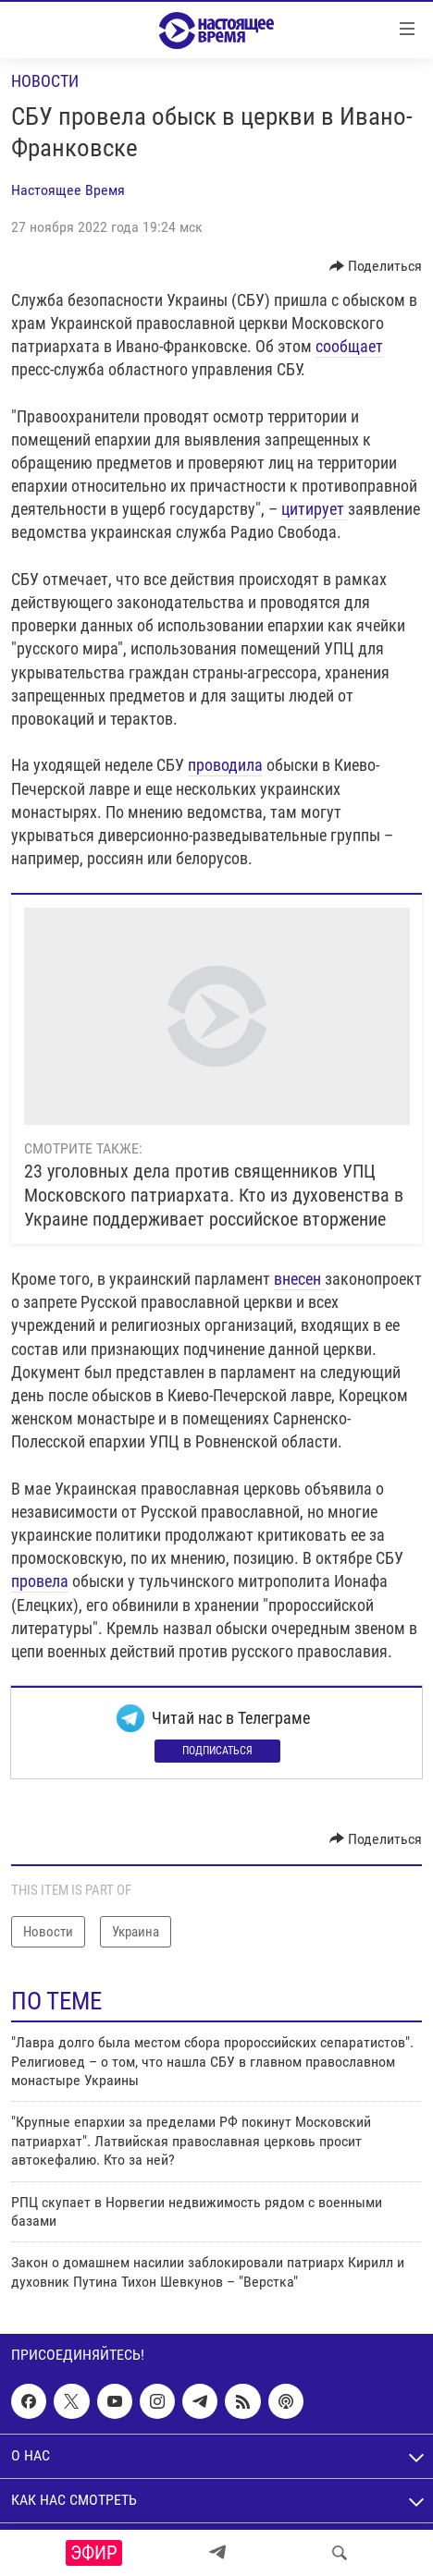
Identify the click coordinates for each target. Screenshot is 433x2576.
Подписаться (217, 1750)
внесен (297, 1278)
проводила (225, 765)
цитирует (314, 509)
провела (39, 1581)
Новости (45, 81)
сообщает (349, 346)
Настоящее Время (68, 190)
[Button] (376, 266)
